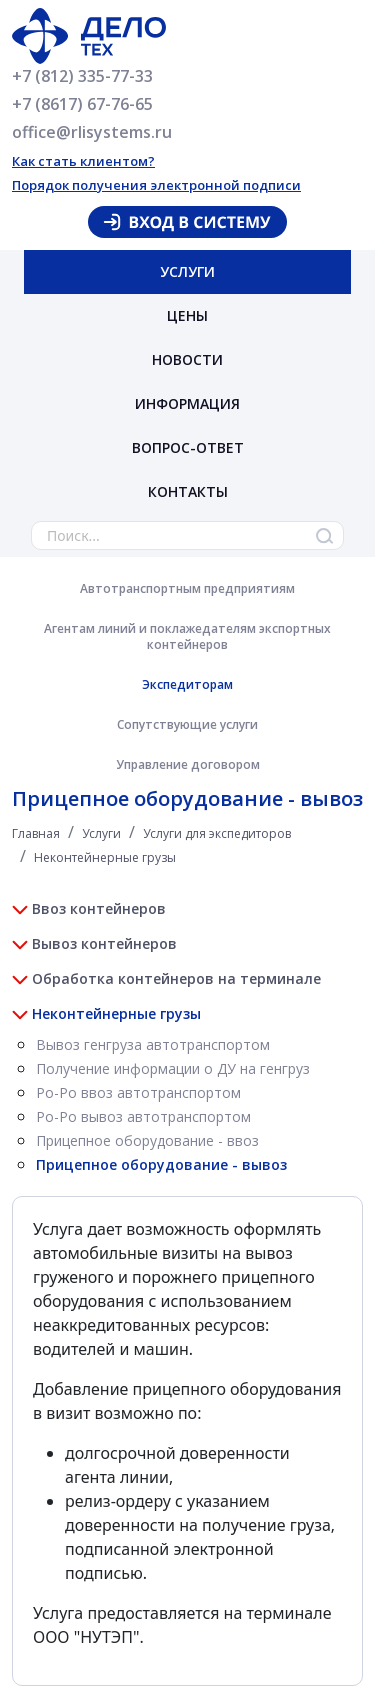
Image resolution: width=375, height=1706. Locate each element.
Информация (187, 403)
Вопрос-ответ (188, 447)
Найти (324, 535)
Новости (187, 359)
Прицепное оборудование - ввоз (147, 1140)
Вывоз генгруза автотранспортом (153, 1044)
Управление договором (188, 764)
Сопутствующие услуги (187, 724)
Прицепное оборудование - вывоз (161, 1164)
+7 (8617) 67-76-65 (82, 104)
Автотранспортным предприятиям (187, 588)
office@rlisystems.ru (92, 132)
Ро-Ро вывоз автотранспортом (143, 1116)
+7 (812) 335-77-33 (82, 76)
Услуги (187, 271)
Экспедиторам (187, 684)
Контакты (188, 491)
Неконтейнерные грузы (105, 857)
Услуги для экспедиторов (217, 833)
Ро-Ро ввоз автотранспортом (138, 1092)
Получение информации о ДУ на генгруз (173, 1068)
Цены (187, 315)
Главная (36, 833)
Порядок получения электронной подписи (156, 185)
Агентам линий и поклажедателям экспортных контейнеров (187, 636)
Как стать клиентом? (83, 161)
